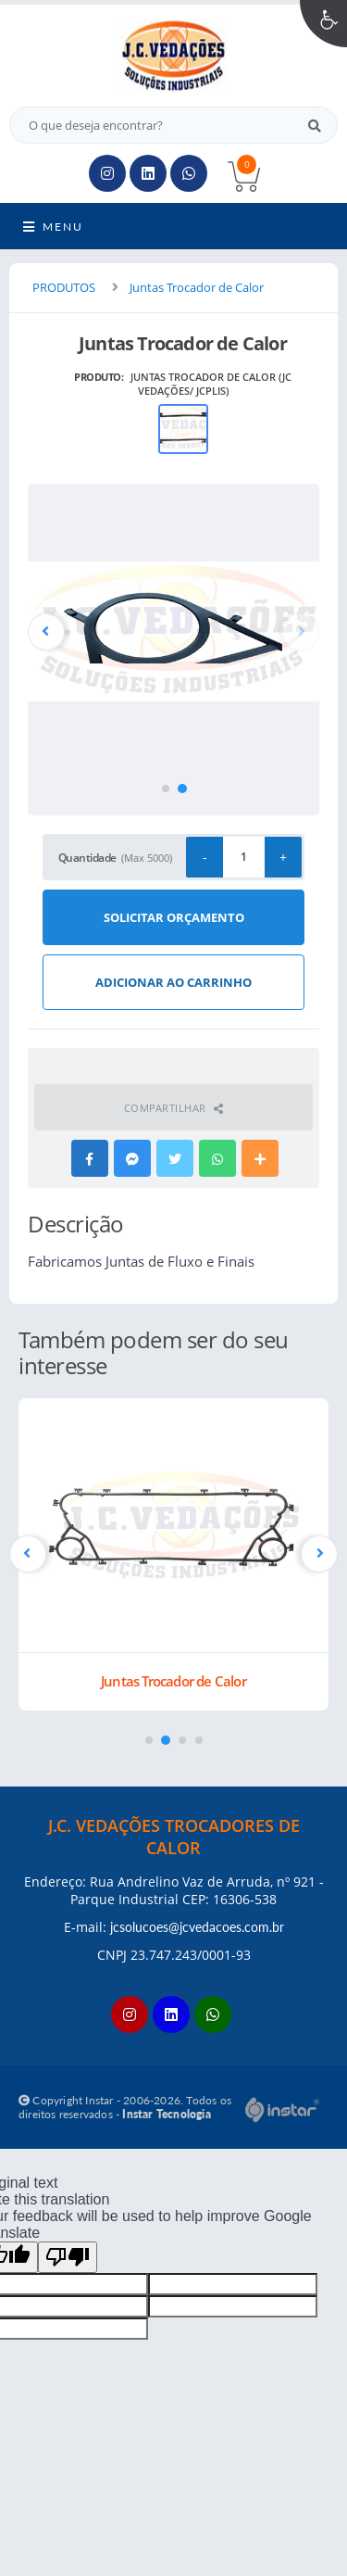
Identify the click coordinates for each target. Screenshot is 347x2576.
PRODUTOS (63, 287)
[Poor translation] (67, 2257)
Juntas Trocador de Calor (197, 287)
